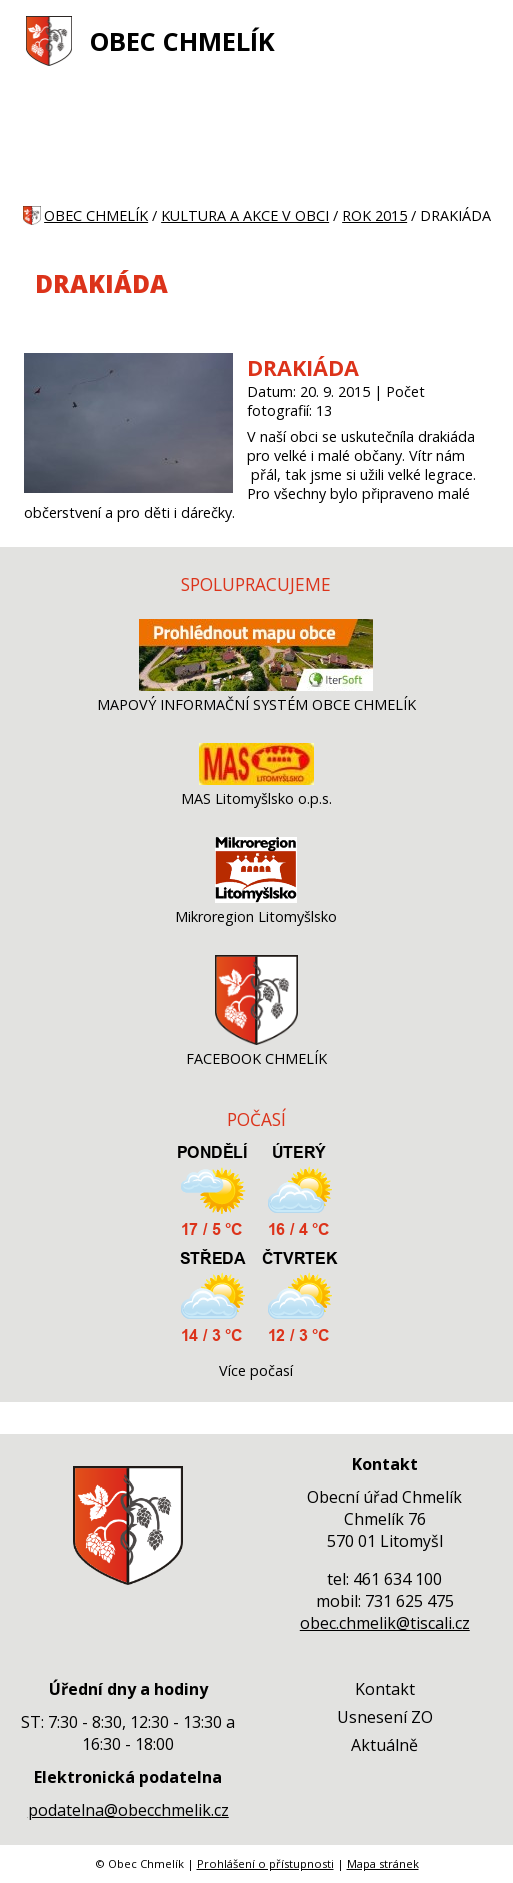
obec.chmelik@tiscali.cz (385, 1623)
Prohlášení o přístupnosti (265, 1863)
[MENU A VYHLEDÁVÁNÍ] (478, 41)
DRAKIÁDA (303, 367)
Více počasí (256, 1370)
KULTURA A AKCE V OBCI (245, 215)
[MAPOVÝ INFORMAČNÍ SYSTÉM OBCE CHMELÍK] (256, 685)
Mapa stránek (383, 1863)
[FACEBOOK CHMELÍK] (256, 1039)
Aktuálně (384, 1745)
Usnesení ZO (385, 1717)
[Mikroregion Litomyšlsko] (256, 897)
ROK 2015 (374, 215)
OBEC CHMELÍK (182, 41)
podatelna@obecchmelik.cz (128, 1810)
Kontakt (385, 1689)
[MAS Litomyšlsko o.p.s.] (256, 779)
